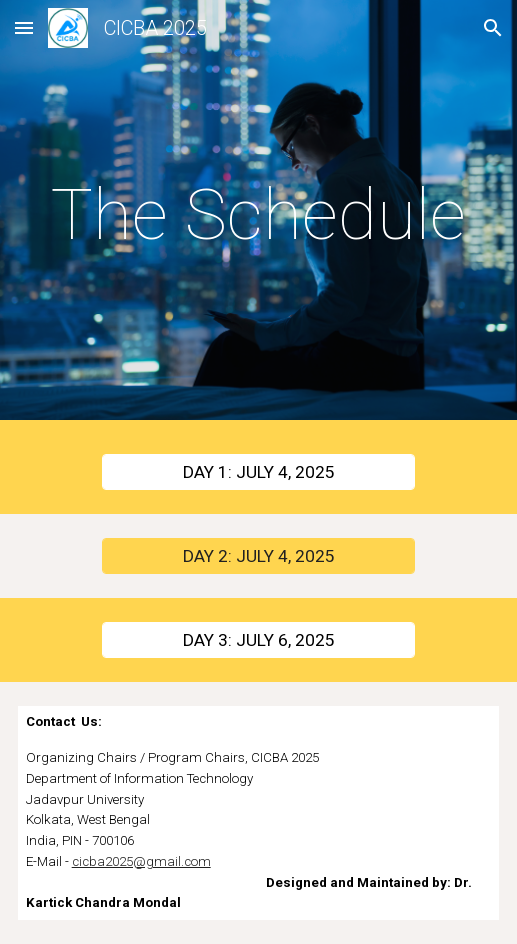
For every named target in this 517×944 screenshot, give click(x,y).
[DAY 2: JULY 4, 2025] (258, 556)
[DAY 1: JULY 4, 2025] (258, 472)
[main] (259, 215)
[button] (24, 27)
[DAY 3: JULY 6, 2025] (258, 640)
